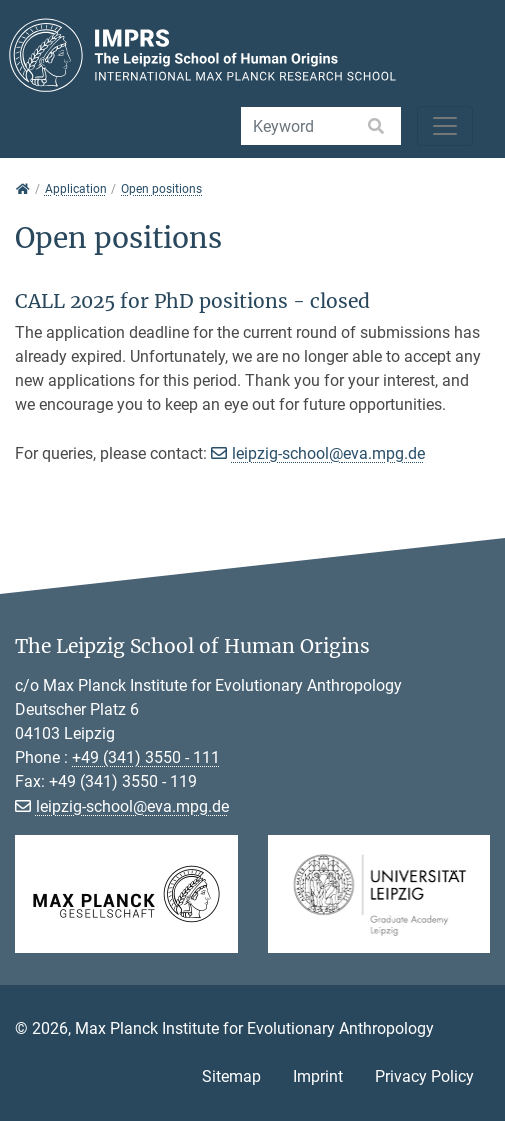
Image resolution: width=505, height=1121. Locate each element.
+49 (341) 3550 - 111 (146, 757)
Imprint (318, 1076)
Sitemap (231, 1076)
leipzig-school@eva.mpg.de (328, 453)
